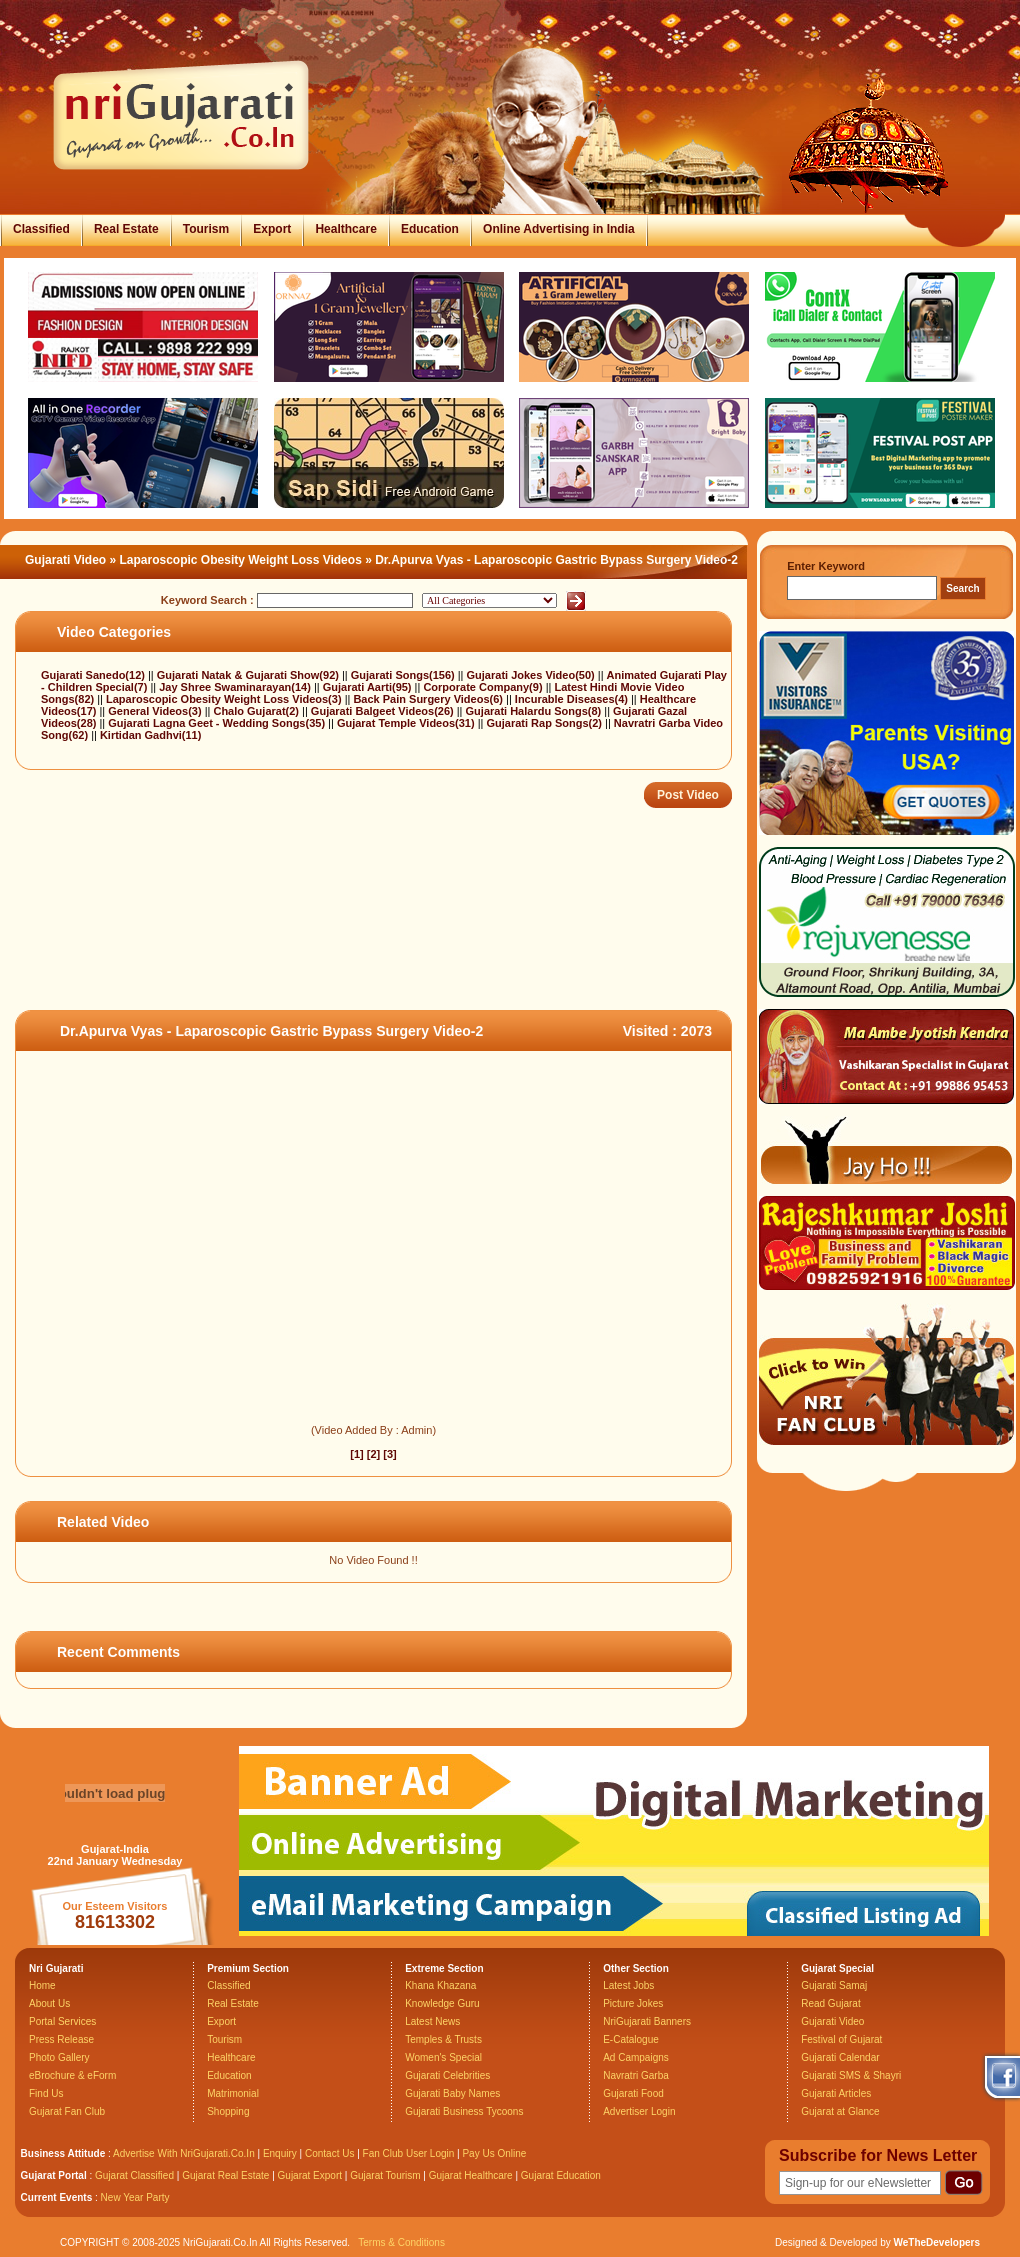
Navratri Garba (636, 2075)
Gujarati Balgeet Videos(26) (384, 711)
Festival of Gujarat (841, 2039)
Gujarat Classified (134, 2175)
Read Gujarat (830, 2003)
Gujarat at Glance (840, 2111)
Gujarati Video (65, 560)
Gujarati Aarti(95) (369, 687)
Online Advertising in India (559, 229)
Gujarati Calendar (840, 2057)
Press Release (61, 2039)
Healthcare (345, 229)
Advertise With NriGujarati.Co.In (184, 2153)
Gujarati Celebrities (447, 2075)
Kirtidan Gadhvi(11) (150, 735)
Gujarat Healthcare (471, 2175)
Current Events (57, 2197)
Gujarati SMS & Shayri (851, 2075)
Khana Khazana (440, 1985)
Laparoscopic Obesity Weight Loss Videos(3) (225, 699)
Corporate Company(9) (484, 687)
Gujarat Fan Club (67, 2111)
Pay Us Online (494, 2153)
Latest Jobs (628, 1985)
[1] (356, 1454)
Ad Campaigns (636, 2057)
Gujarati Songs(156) (404, 675)
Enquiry (281, 2153)
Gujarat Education (561, 2175)
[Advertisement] (379, 945)
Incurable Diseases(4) (573, 699)
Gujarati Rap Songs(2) (545, 723)
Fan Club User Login (409, 2153)
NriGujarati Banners (647, 2021)
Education (430, 229)
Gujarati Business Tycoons (464, 2111)
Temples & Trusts (443, 2039)
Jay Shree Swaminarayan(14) (236, 687)
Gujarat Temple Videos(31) (407, 723)
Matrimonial (233, 2093)
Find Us (46, 2093)
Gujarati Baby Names (452, 2093)
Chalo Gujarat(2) (257, 711)
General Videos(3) (156, 711)
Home (42, 1985)
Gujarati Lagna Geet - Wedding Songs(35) (218, 723)
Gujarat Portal (54, 2175)
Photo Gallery (59, 2057)
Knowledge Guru (442, 2003)
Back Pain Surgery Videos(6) (429, 699)
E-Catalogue (631, 2039)
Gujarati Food (633, 2093)
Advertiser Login (639, 2111)
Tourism (206, 229)
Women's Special (443, 2057)
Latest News (432, 2021)
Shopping (228, 2111)
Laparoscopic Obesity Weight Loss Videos (241, 560)
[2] (373, 1454)
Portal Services (62, 2021)
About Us (49, 2003)
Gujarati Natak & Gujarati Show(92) (249, 675)
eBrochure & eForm (72, 2075)
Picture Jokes (633, 2003)
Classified (41, 229)
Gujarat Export (310, 2175)
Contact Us (329, 2153)
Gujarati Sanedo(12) (94, 675)
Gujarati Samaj (834, 1985)
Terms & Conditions (401, 2242)
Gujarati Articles (836, 2093)
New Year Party (135, 2197)
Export (272, 229)
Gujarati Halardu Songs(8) (535, 711)
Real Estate (126, 229)
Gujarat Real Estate (225, 2175)
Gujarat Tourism (385, 2175)
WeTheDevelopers (936, 2242)
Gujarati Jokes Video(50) (532, 675)
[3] (389, 1454)
